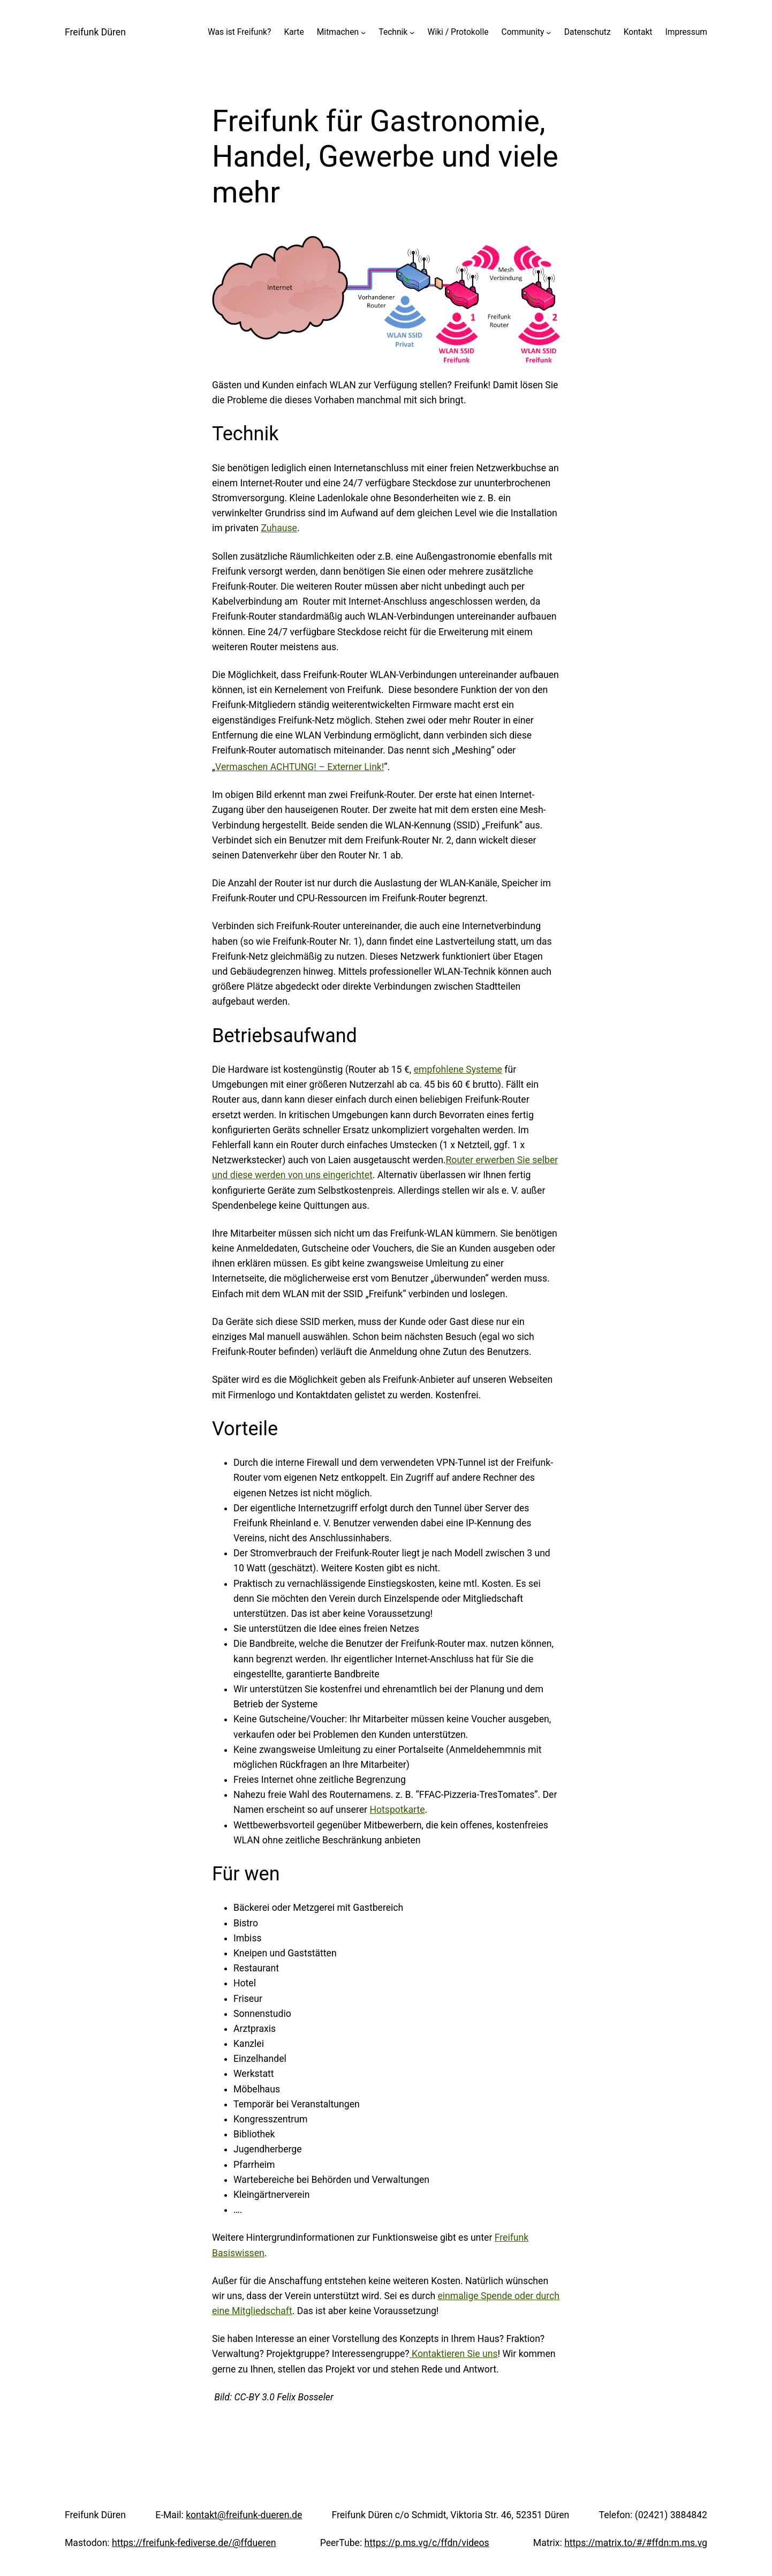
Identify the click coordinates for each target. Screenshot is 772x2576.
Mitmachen (338, 32)
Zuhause (279, 528)
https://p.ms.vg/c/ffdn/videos (427, 2542)
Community (523, 32)
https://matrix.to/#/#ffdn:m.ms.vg (635, 2542)
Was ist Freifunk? (239, 32)
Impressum (686, 32)
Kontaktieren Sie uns (454, 2353)
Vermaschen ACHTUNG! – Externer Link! (299, 767)
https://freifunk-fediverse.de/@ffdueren (194, 2542)
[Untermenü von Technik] (412, 32)
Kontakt (638, 32)
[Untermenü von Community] (548, 32)
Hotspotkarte (397, 1809)
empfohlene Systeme (458, 1069)
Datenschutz (587, 32)
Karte (294, 32)
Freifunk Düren (95, 32)
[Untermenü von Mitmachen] (363, 32)
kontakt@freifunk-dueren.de (244, 2515)
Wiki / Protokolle (458, 32)
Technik (393, 32)
